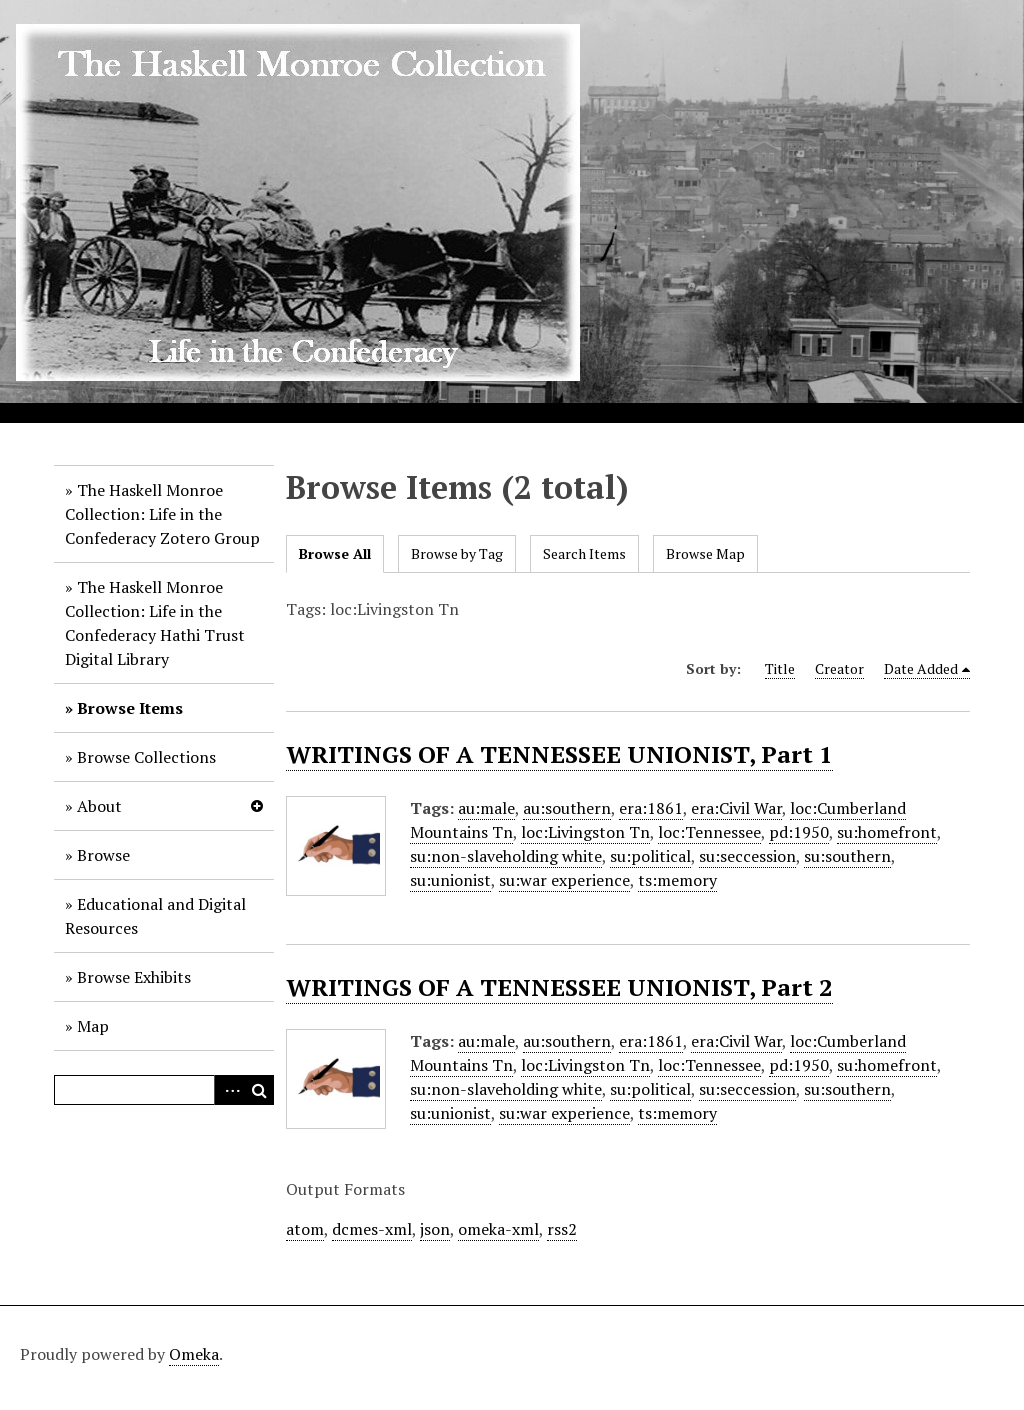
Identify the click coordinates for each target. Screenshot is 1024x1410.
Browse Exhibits (134, 977)
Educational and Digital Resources (155, 916)
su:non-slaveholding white (506, 856)
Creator (839, 668)
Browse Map (705, 553)
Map (93, 1026)
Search (259, 1090)
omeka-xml (498, 1229)
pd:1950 (799, 832)
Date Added (921, 668)
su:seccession (747, 856)
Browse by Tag (457, 553)
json (435, 1229)
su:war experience (564, 880)
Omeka (194, 1354)
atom (305, 1229)
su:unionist (450, 880)
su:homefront (887, 832)
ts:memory (677, 880)
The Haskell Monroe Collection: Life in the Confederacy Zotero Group (162, 514)
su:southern (847, 856)
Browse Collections (146, 757)
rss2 (562, 1229)
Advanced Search (229, 1090)
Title (780, 668)
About (99, 806)
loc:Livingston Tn (585, 832)
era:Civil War (736, 808)
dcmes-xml (372, 1229)
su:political (650, 856)
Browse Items (130, 708)
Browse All (335, 553)
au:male (486, 808)
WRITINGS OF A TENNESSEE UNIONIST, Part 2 (559, 987)
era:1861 (651, 808)
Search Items (584, 553)
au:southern (567, 808)
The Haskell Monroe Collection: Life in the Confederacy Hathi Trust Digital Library (155, 623)
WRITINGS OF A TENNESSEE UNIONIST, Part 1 (559, 754)
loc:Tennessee (709, 832)
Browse (103, 855)
